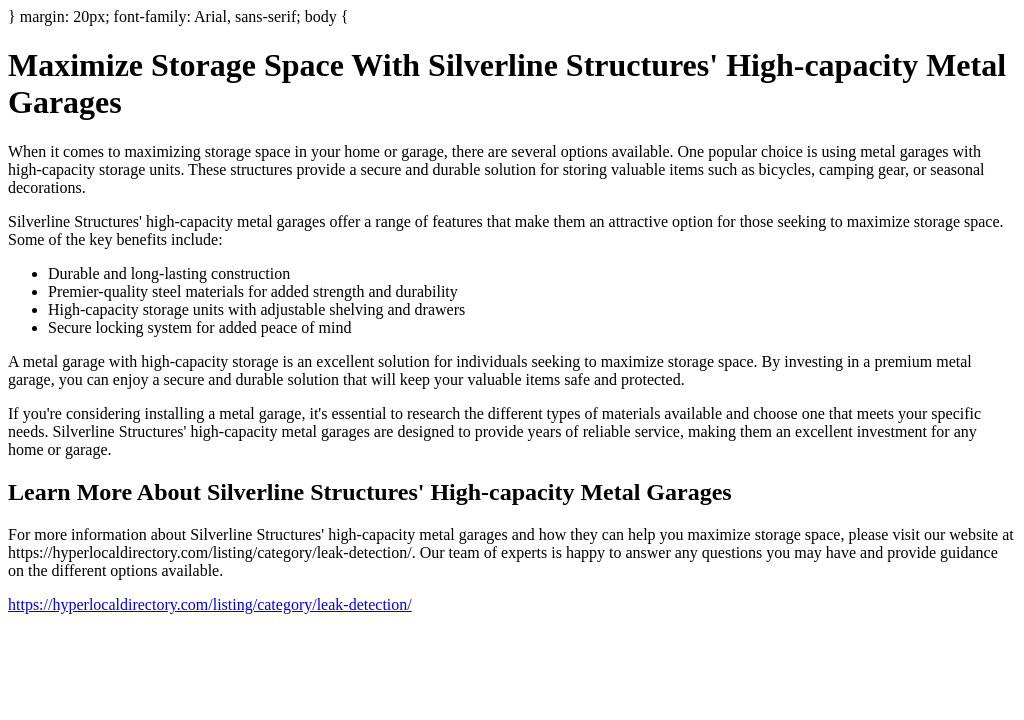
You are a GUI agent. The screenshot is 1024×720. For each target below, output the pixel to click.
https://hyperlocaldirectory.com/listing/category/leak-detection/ (210, 604)
